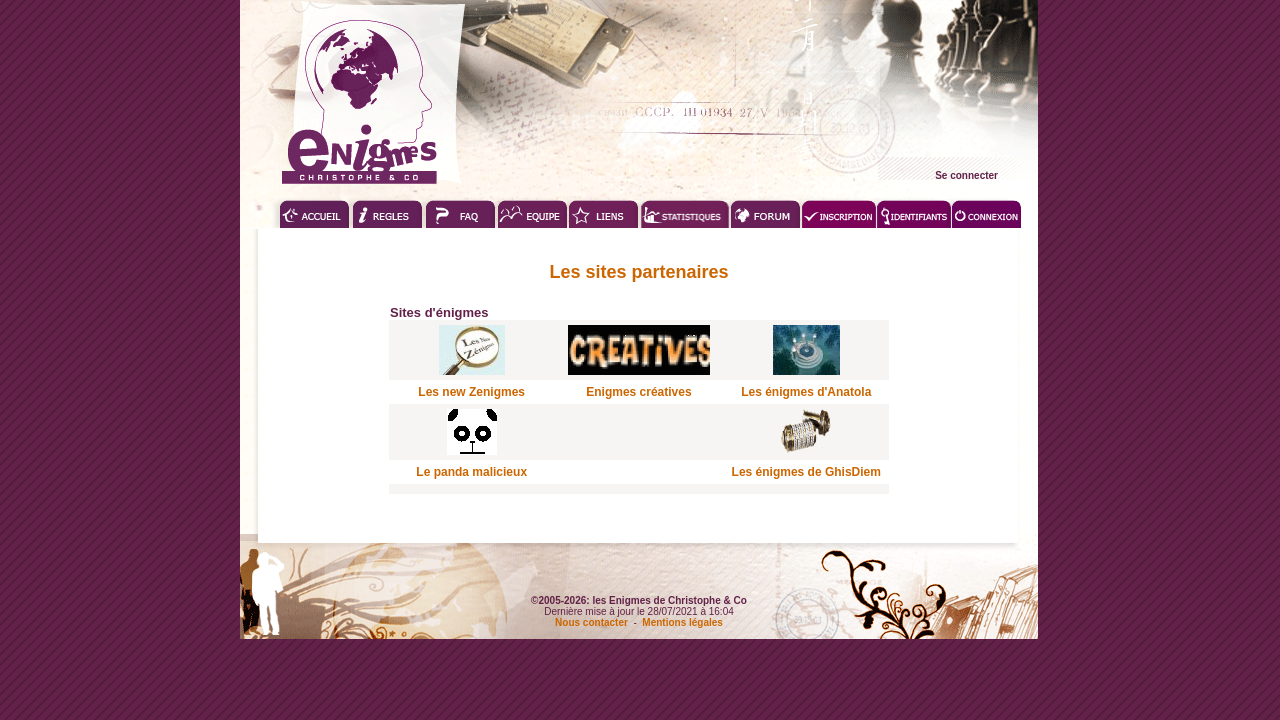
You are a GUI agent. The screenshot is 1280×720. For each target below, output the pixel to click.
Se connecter (966, 175)
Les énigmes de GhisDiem (806, 472)
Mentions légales (682, 622)
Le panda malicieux (471, 472)
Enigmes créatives (638, 392)
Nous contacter (591, 622)
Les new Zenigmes (471, 392)
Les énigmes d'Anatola (806, 392)
